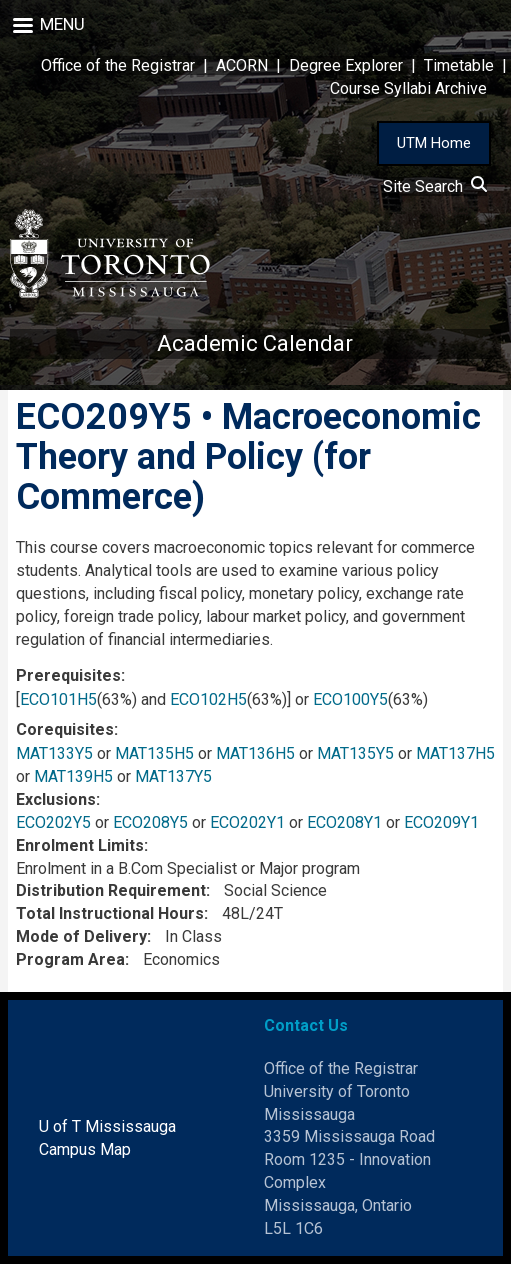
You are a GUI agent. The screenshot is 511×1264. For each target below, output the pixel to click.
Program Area (70, 959)
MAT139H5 (73, 776)
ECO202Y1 (247, 822)
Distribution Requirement (111, 890)
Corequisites (65, 729)
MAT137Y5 (173, 776)
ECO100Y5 (350, 699)
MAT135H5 (154, 753)
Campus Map (85, 1149)
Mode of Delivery (81, 936)
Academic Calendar (255, 343)
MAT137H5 (455, 753)
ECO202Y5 (53, 822)
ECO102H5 (208, 699)
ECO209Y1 (441, 822)
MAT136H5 (255, 753)
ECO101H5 (58, 699)
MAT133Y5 (54, 753)
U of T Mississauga (107, 1126)
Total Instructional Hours (110, 913)
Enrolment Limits (80, 845)
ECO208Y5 (150, 822)
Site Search (435, 186)
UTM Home (434, 143)
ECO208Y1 (344, 822)
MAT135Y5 (355, 753)
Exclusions (56, 799)
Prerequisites (68, 675)
